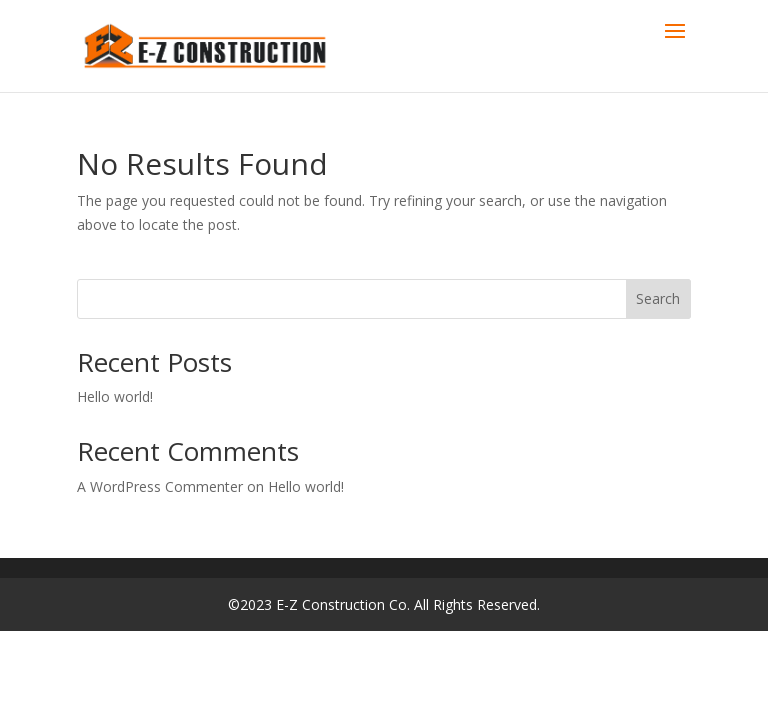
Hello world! (115, 396)
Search (658, 298)
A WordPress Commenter (160, 486)
